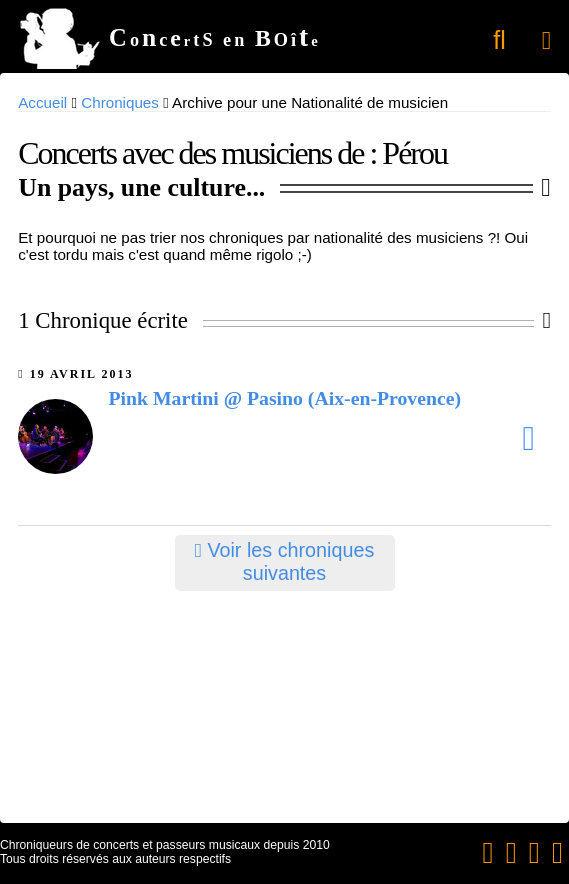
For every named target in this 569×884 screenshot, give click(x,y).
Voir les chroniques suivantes (285, 561)
